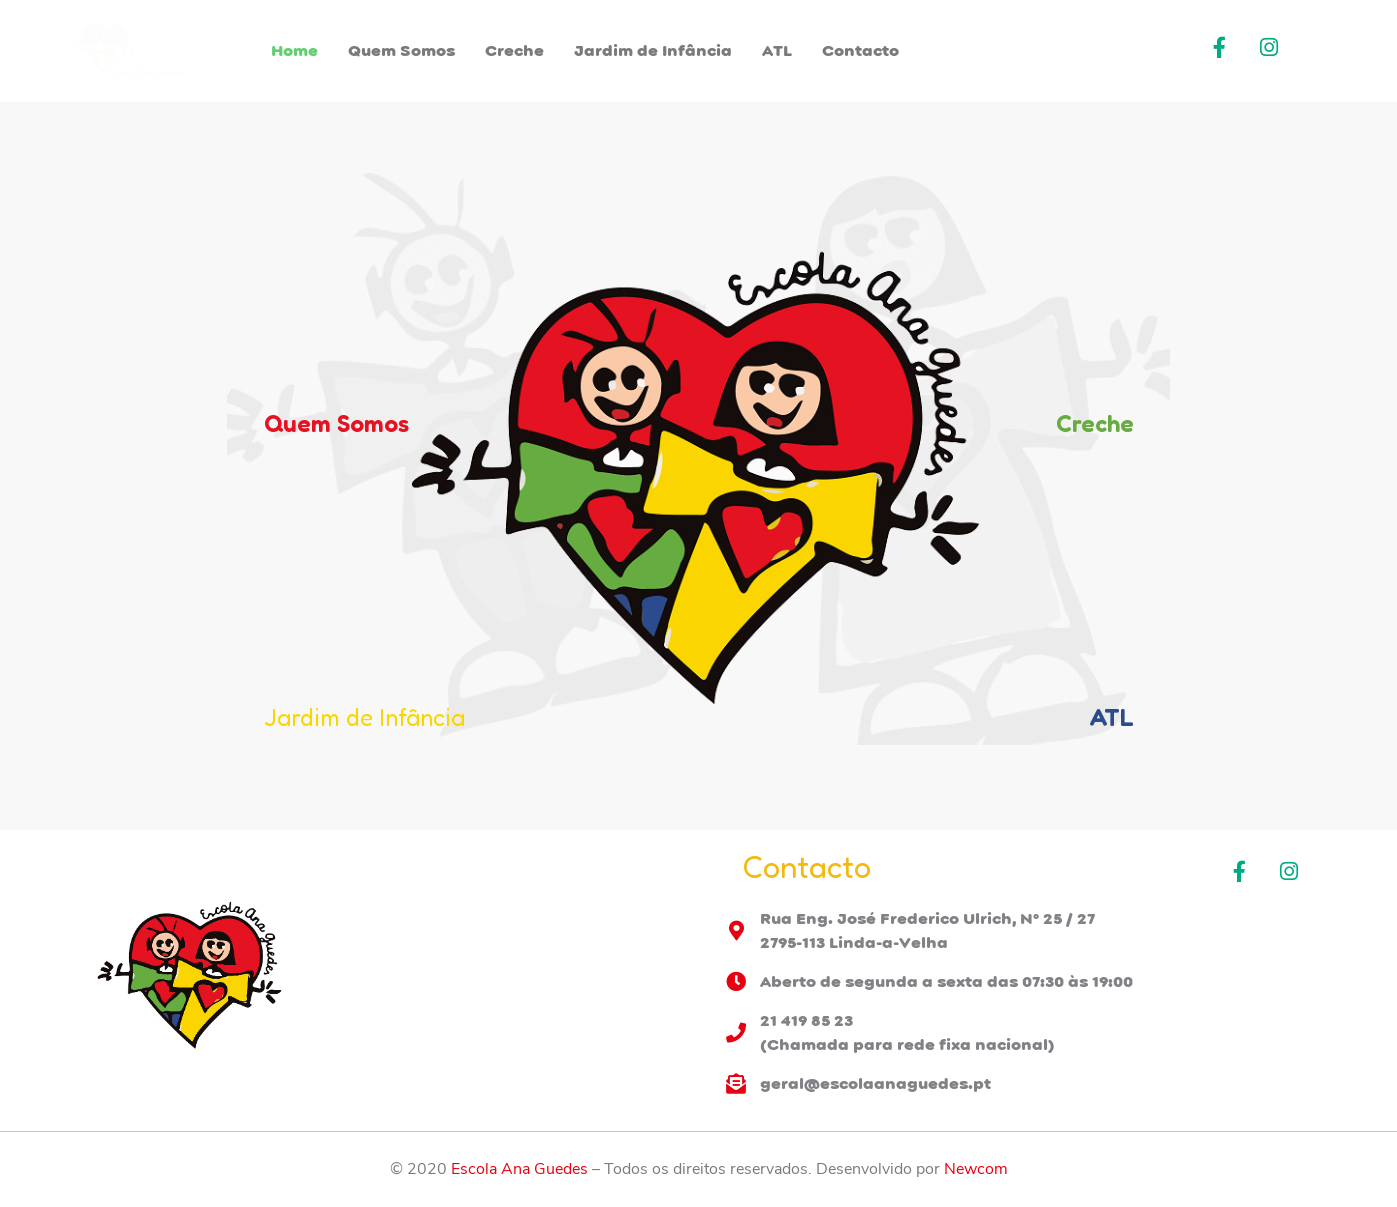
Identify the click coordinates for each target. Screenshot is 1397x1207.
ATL (777, 51)
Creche (514, 51)
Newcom (976, 1169)
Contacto (860, 51)
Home (294, 51)
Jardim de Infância (653, 51)
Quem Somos (401, 51)
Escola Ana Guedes (519, 1169)
